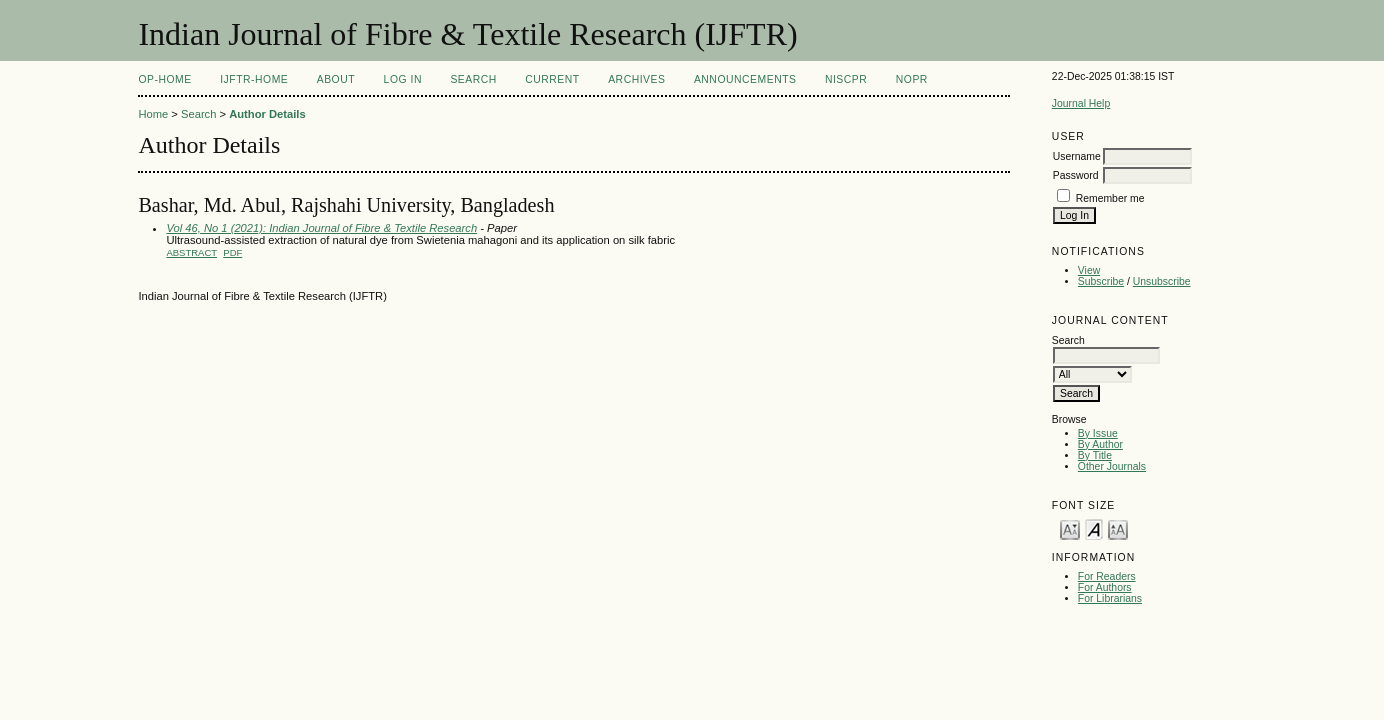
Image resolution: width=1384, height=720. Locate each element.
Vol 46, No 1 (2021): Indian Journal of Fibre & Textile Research (321, 228)
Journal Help (1081, 103)
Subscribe (1101, 281)
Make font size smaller (1070, 528)
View (1089, 270)
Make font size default (1094, 528)
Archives (636, 79)
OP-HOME (164, 79)
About (336, 79)
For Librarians (1110, 598)
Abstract (191, 252)
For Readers (1107, 576)
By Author (1100, 444)
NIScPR (846, 79)
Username (1077, 156)
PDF (232, 252)
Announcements (745, 79)
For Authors (1105, 587)
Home (153, 114)
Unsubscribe (1162, 281)
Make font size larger (1118, 528)
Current (552, 79)
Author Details (267, 114)
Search (473, 79)
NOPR (912, 79)
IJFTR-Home (254, 79)
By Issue (1098, 433)
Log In (403, 79)
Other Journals (1112, 466)
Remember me (1110, 198)
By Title (1095, 455)
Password (1076, 175)
